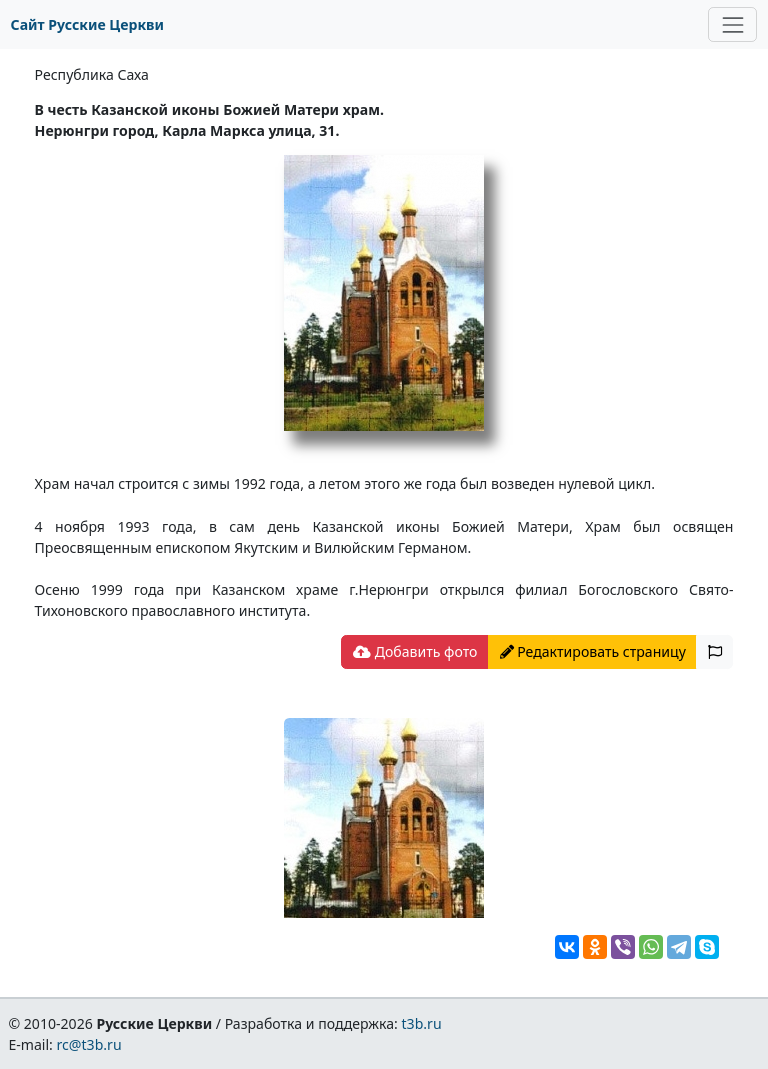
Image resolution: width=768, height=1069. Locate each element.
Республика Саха (92, 74)
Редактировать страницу (593, 651)
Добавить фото (415, 651)
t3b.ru (422, 1023)
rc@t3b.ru (89, 1044)
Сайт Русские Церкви (87, 24)
